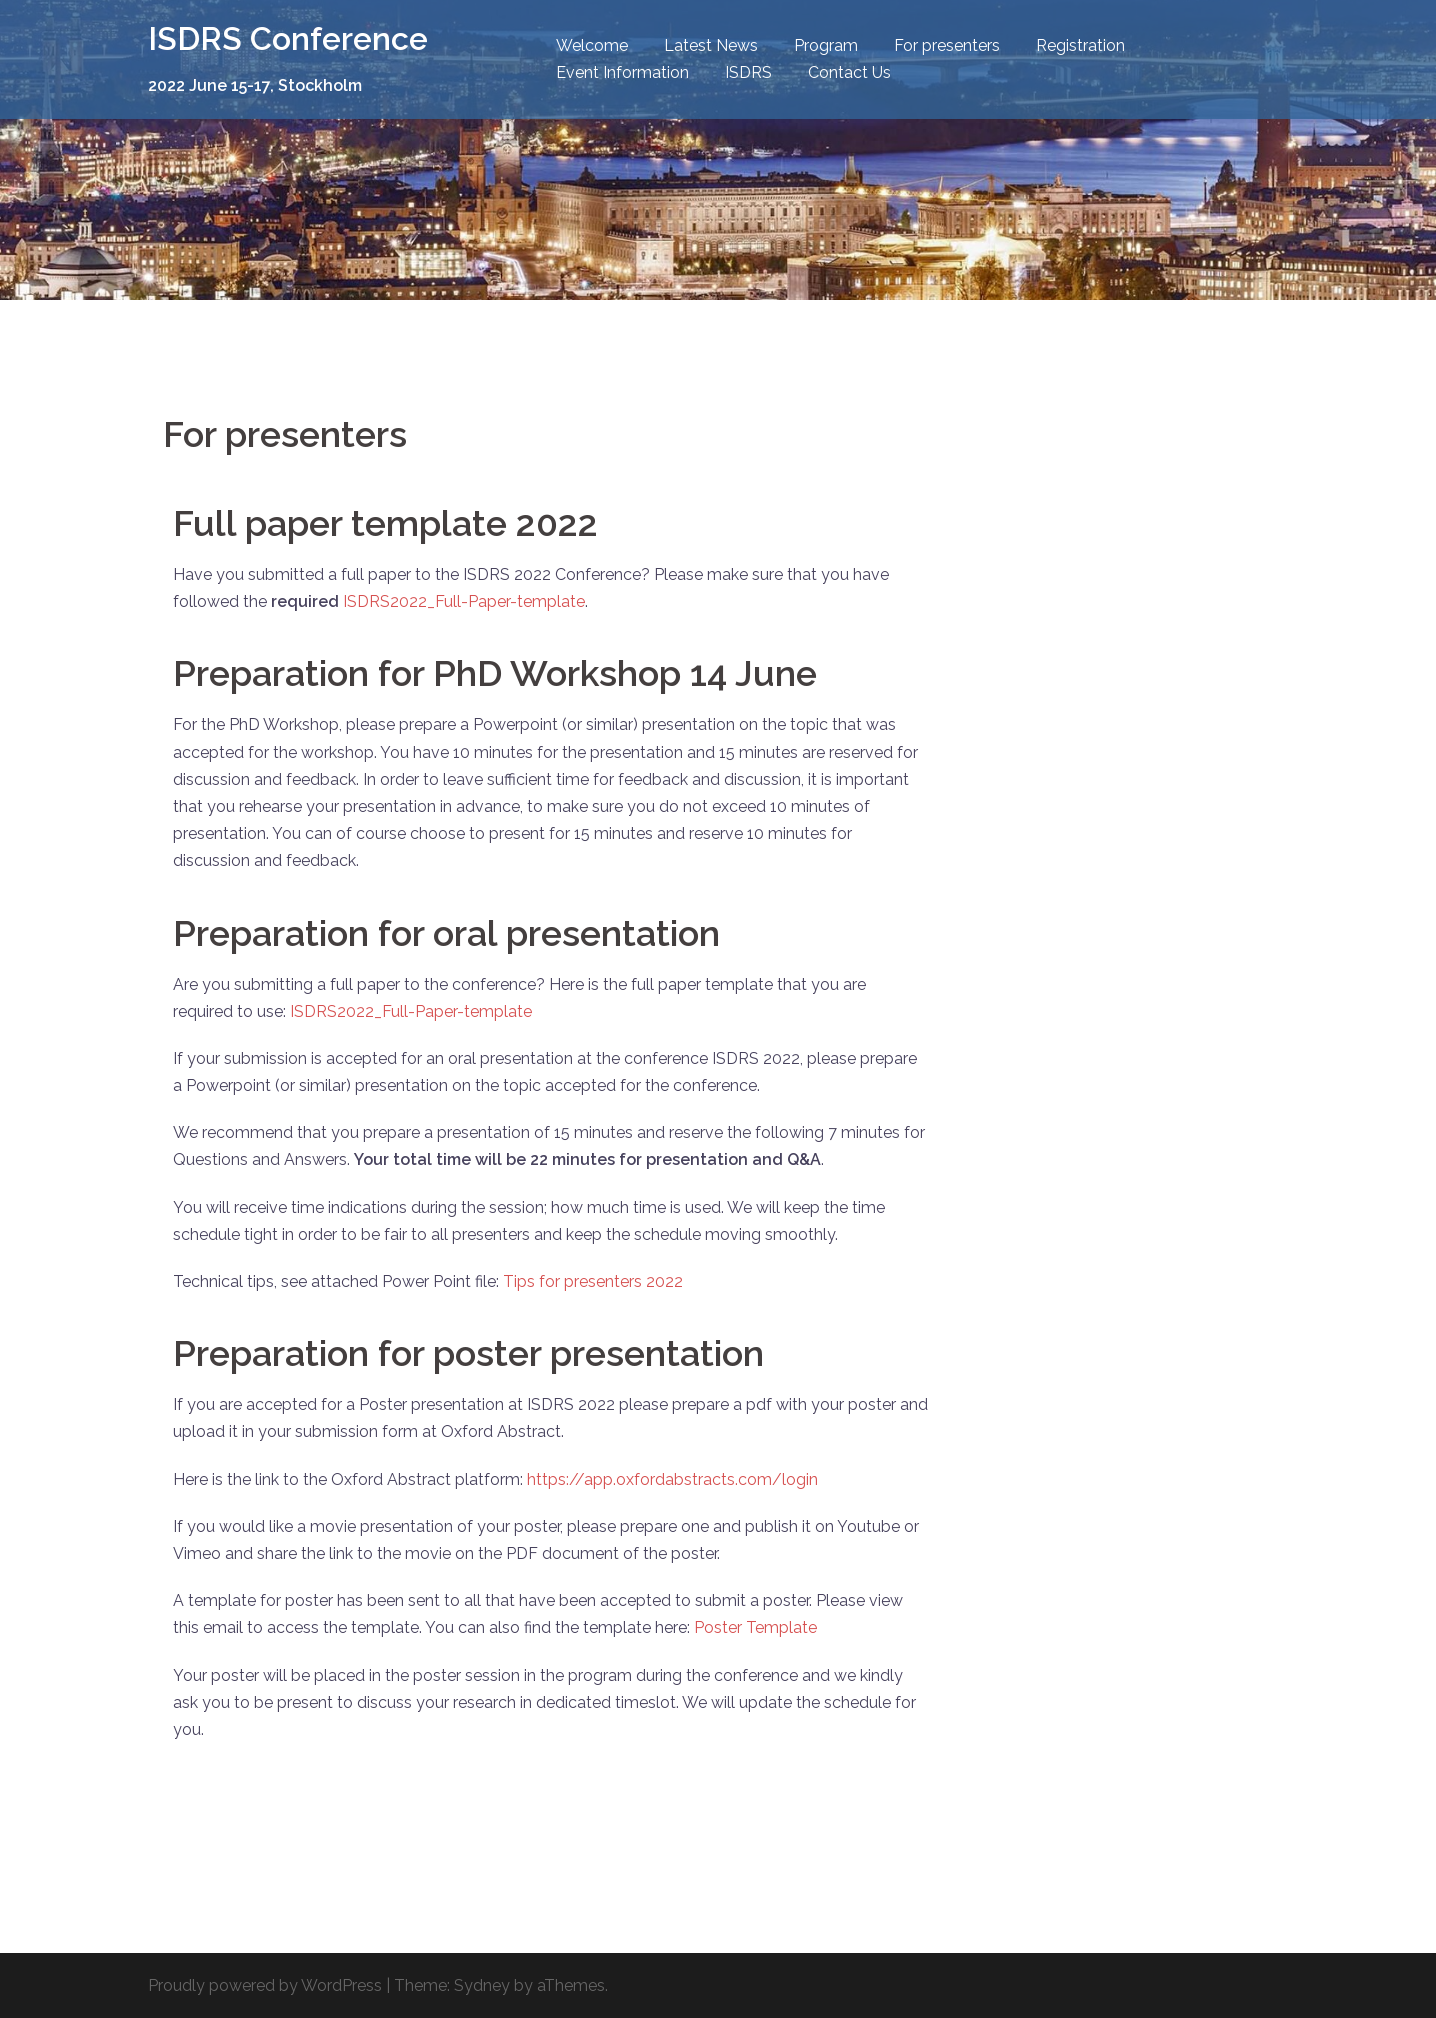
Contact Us (849, 72)
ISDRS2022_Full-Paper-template (464, 601)
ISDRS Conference (288, 38)
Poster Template (755, 1627)
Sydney (482, 1985)
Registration (1080, 45)
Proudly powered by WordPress (265, 1985)
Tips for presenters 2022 (593, 1281)
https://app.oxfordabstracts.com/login (672, 1479)
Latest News (711, 45)
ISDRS (748, 72)
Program (826, 45)
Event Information (622, 72)
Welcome (592, 45)
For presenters (947, 45)
